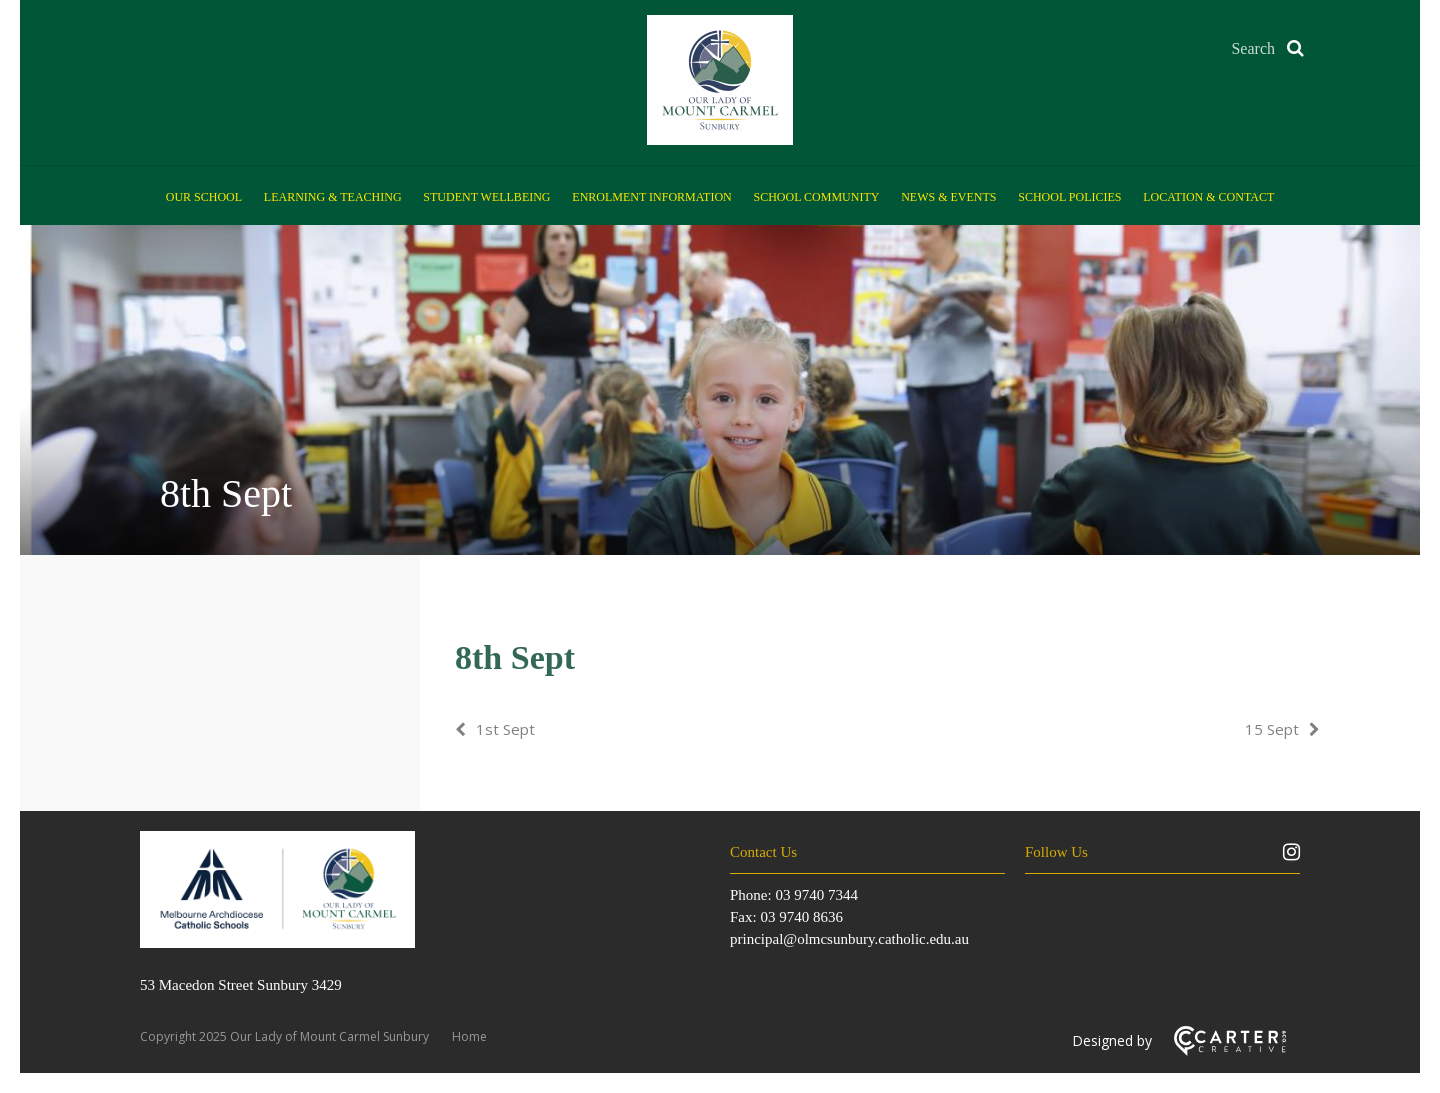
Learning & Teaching (333, 197)
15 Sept (1272, 729)
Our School (204, 197)
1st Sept (505, 729)
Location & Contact (1208, 197)
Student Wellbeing (486, 197)
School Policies (1069, 197)
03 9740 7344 (816, 895)
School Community (817, 197)
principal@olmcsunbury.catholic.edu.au (849, 939)
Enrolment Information (651, 197)
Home (469, 1036)
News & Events (948, 197)
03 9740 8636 (801, 917)
